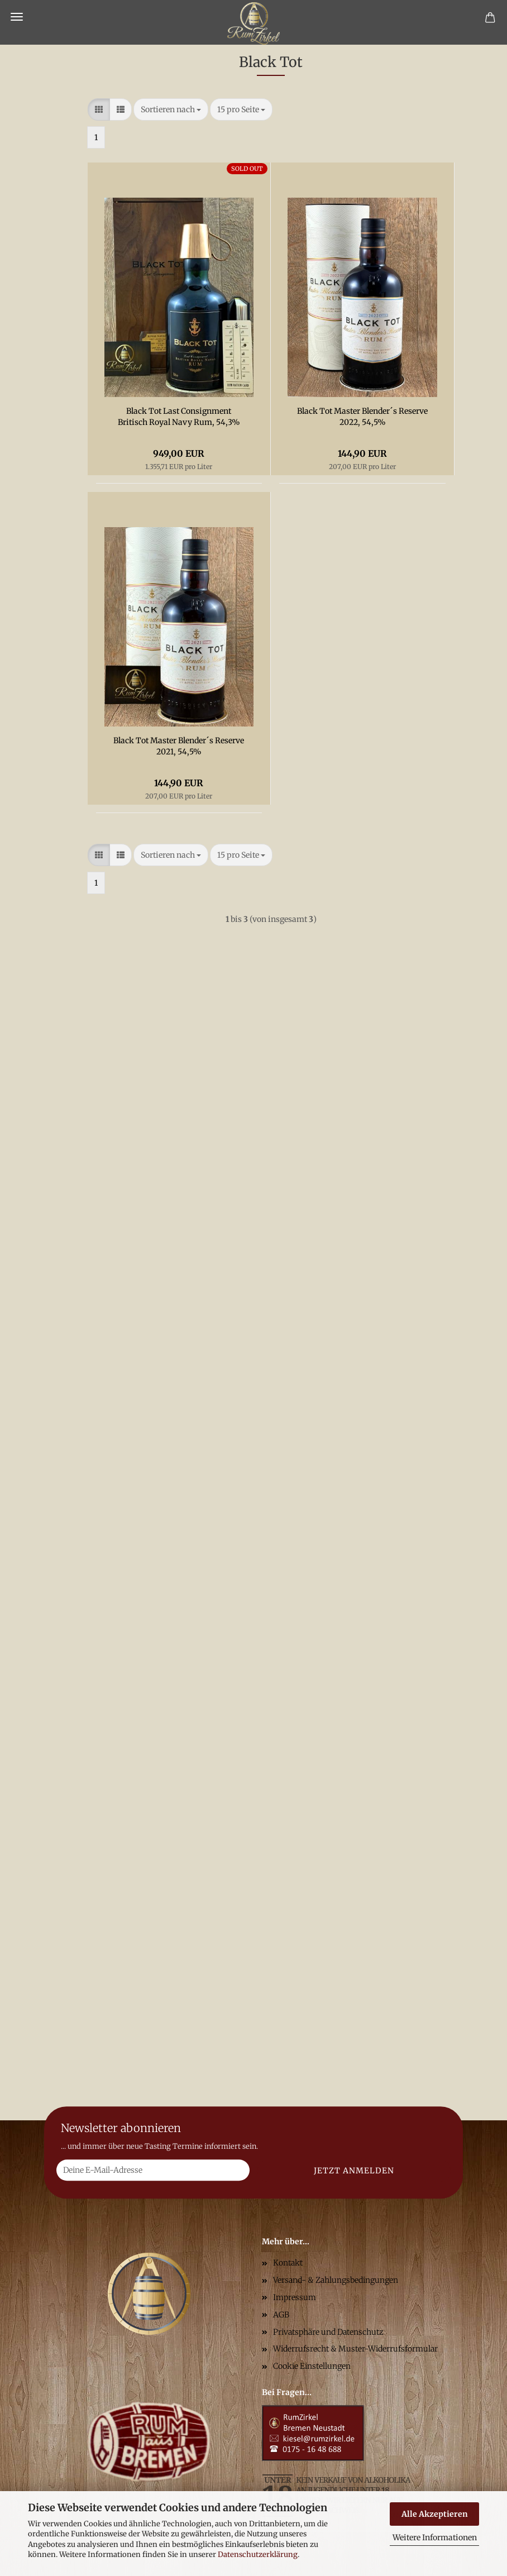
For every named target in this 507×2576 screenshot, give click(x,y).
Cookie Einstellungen (312, 2366)
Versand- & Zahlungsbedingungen (335, 2280)
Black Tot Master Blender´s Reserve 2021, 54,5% (178, 746)
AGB (281, 2315)
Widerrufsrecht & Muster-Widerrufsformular (355, 2349)
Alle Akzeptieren (434, 2514)
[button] (99, 109)
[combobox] (170, 109)
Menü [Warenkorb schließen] (17, 16)
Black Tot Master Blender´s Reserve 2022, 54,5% (362, 416)
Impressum (294, 2297)
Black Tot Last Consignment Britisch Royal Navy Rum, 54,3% (179, 416)
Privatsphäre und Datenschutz (328, 2332)
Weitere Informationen (435, 2537)
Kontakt (288, 2263)
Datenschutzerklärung (258, 2554)
